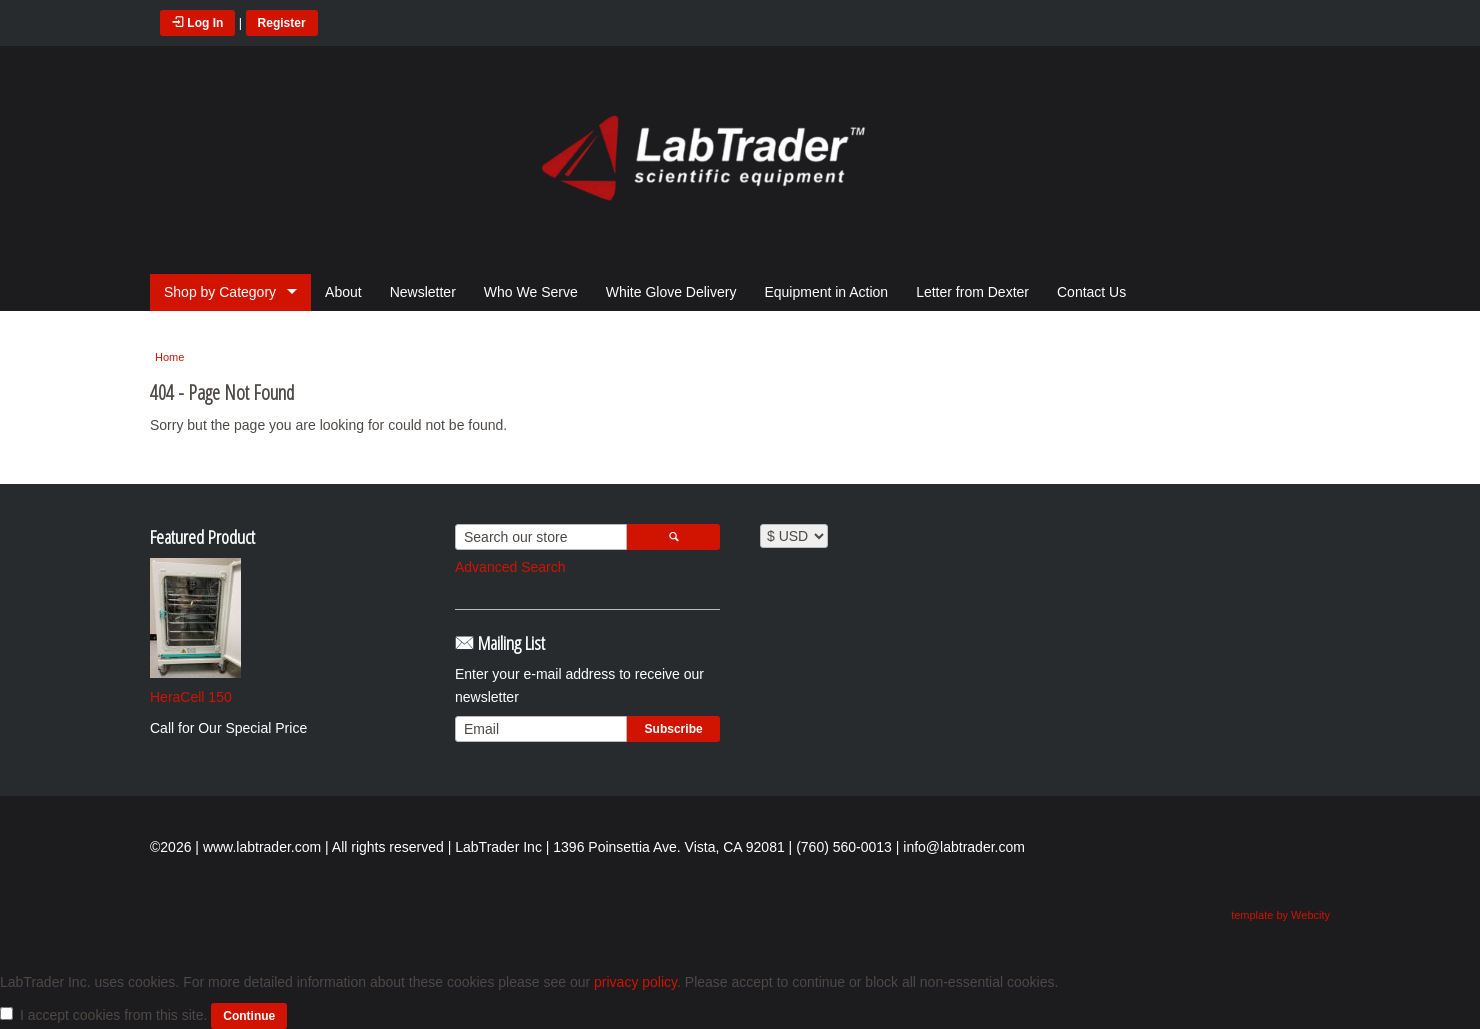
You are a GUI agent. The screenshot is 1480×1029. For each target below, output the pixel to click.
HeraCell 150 (191, 697)
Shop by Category (220, 292)
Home (169, 357)
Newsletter (423, 292)
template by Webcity (1280, 915)
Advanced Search (510, 567)
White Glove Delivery (671, 292)
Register (282, 23)
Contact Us (1091, 292)
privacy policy (635, 982)
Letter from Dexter (972, 292)
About (343, 292)
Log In (197, 23)
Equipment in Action (826, 292)
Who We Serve (531, 292)
